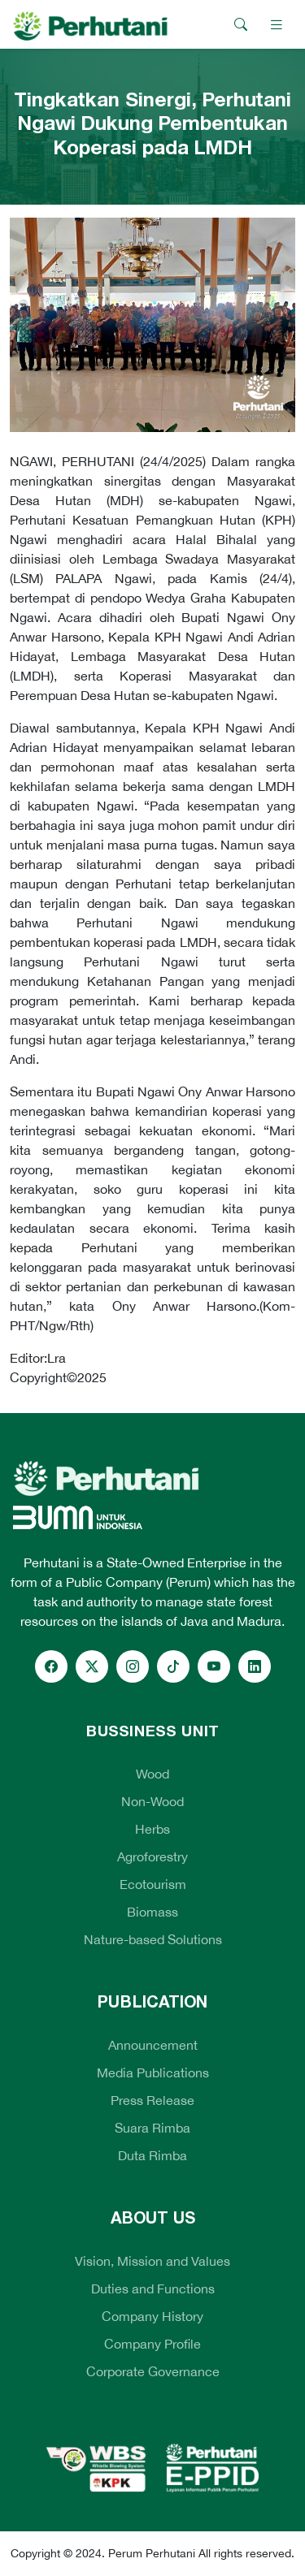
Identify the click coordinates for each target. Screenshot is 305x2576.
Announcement (153, 2045)
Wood (152, 1773)
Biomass (152, 1911)
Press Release (152, 2100)
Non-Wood (152, 1801)
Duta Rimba (152, 2155)
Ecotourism (153, 1884)
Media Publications (153, 2072)
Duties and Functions (153, 2288)
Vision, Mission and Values (152, 2261)
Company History (152, 2316)
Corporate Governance (153, 2371)
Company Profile (152, 2343)
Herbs (152, 1829)
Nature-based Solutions (153, 1939)
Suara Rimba (152, 2127)
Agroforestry (152, 1856)
